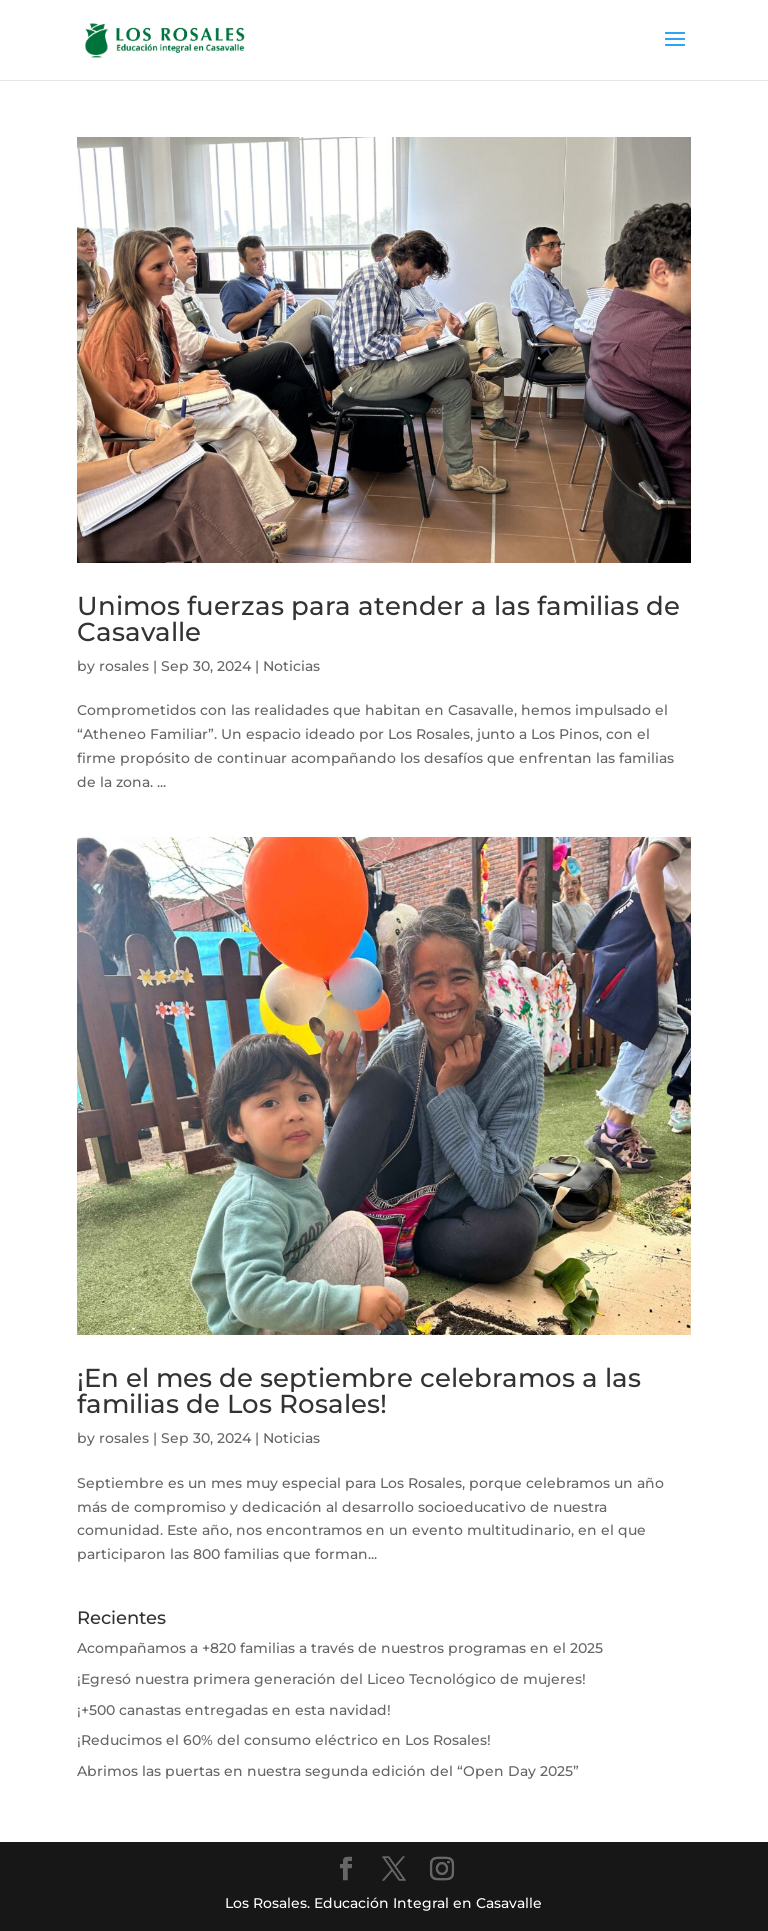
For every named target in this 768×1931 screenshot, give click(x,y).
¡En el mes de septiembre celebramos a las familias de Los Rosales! (359, 1391)
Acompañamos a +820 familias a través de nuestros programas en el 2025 (340, 1648)
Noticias (291, 666)
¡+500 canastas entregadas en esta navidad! (234, 1710)
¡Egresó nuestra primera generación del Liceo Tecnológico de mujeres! (331, 1679)
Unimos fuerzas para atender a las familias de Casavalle (378, 619)
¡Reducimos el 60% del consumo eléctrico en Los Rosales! (284, 1740)
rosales (124, 666)
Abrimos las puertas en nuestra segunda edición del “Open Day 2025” (328, 1771)
